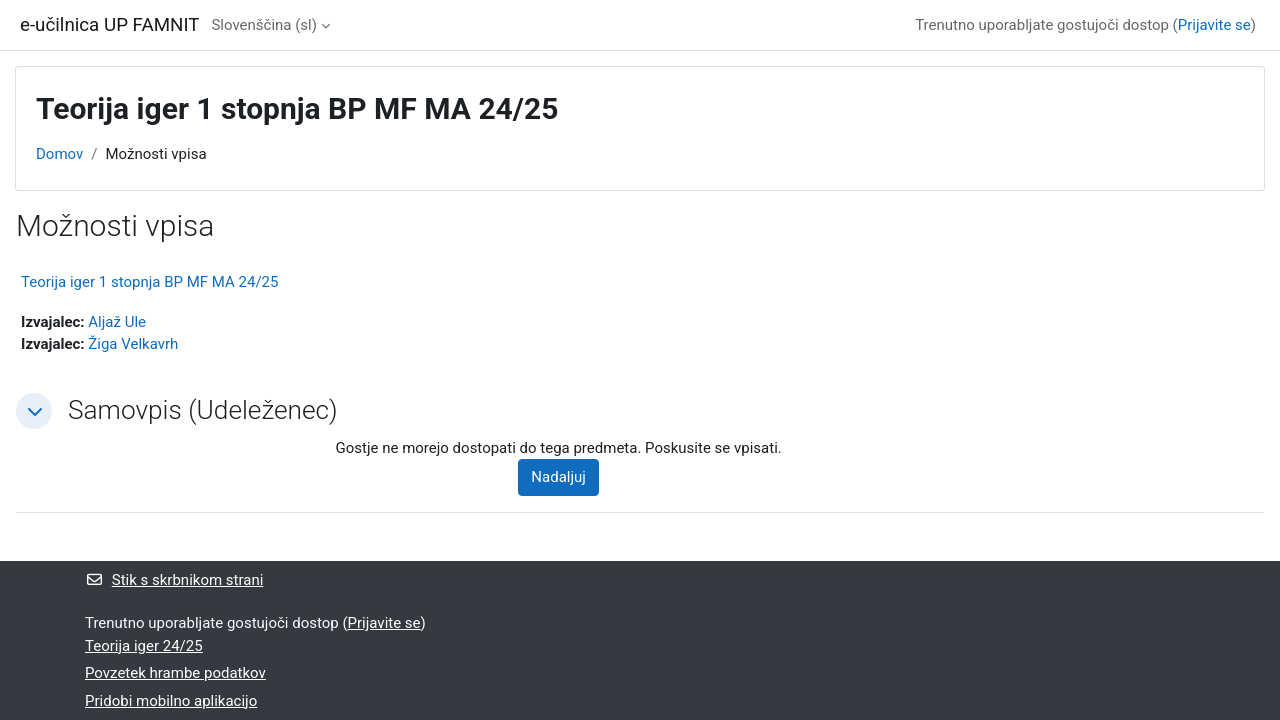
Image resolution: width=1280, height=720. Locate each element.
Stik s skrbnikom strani (174, 580)
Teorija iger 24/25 (144, 646)
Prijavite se (1214, 25)
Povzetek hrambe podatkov (175, 673)
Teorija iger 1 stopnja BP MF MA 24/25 (149, 282)
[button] (34, 411)
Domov (59, 154)
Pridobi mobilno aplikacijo (171, 701)
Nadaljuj (558, 477)
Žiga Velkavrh (133, 344)
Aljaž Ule (117, 322)
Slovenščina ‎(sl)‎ (264, 25)
